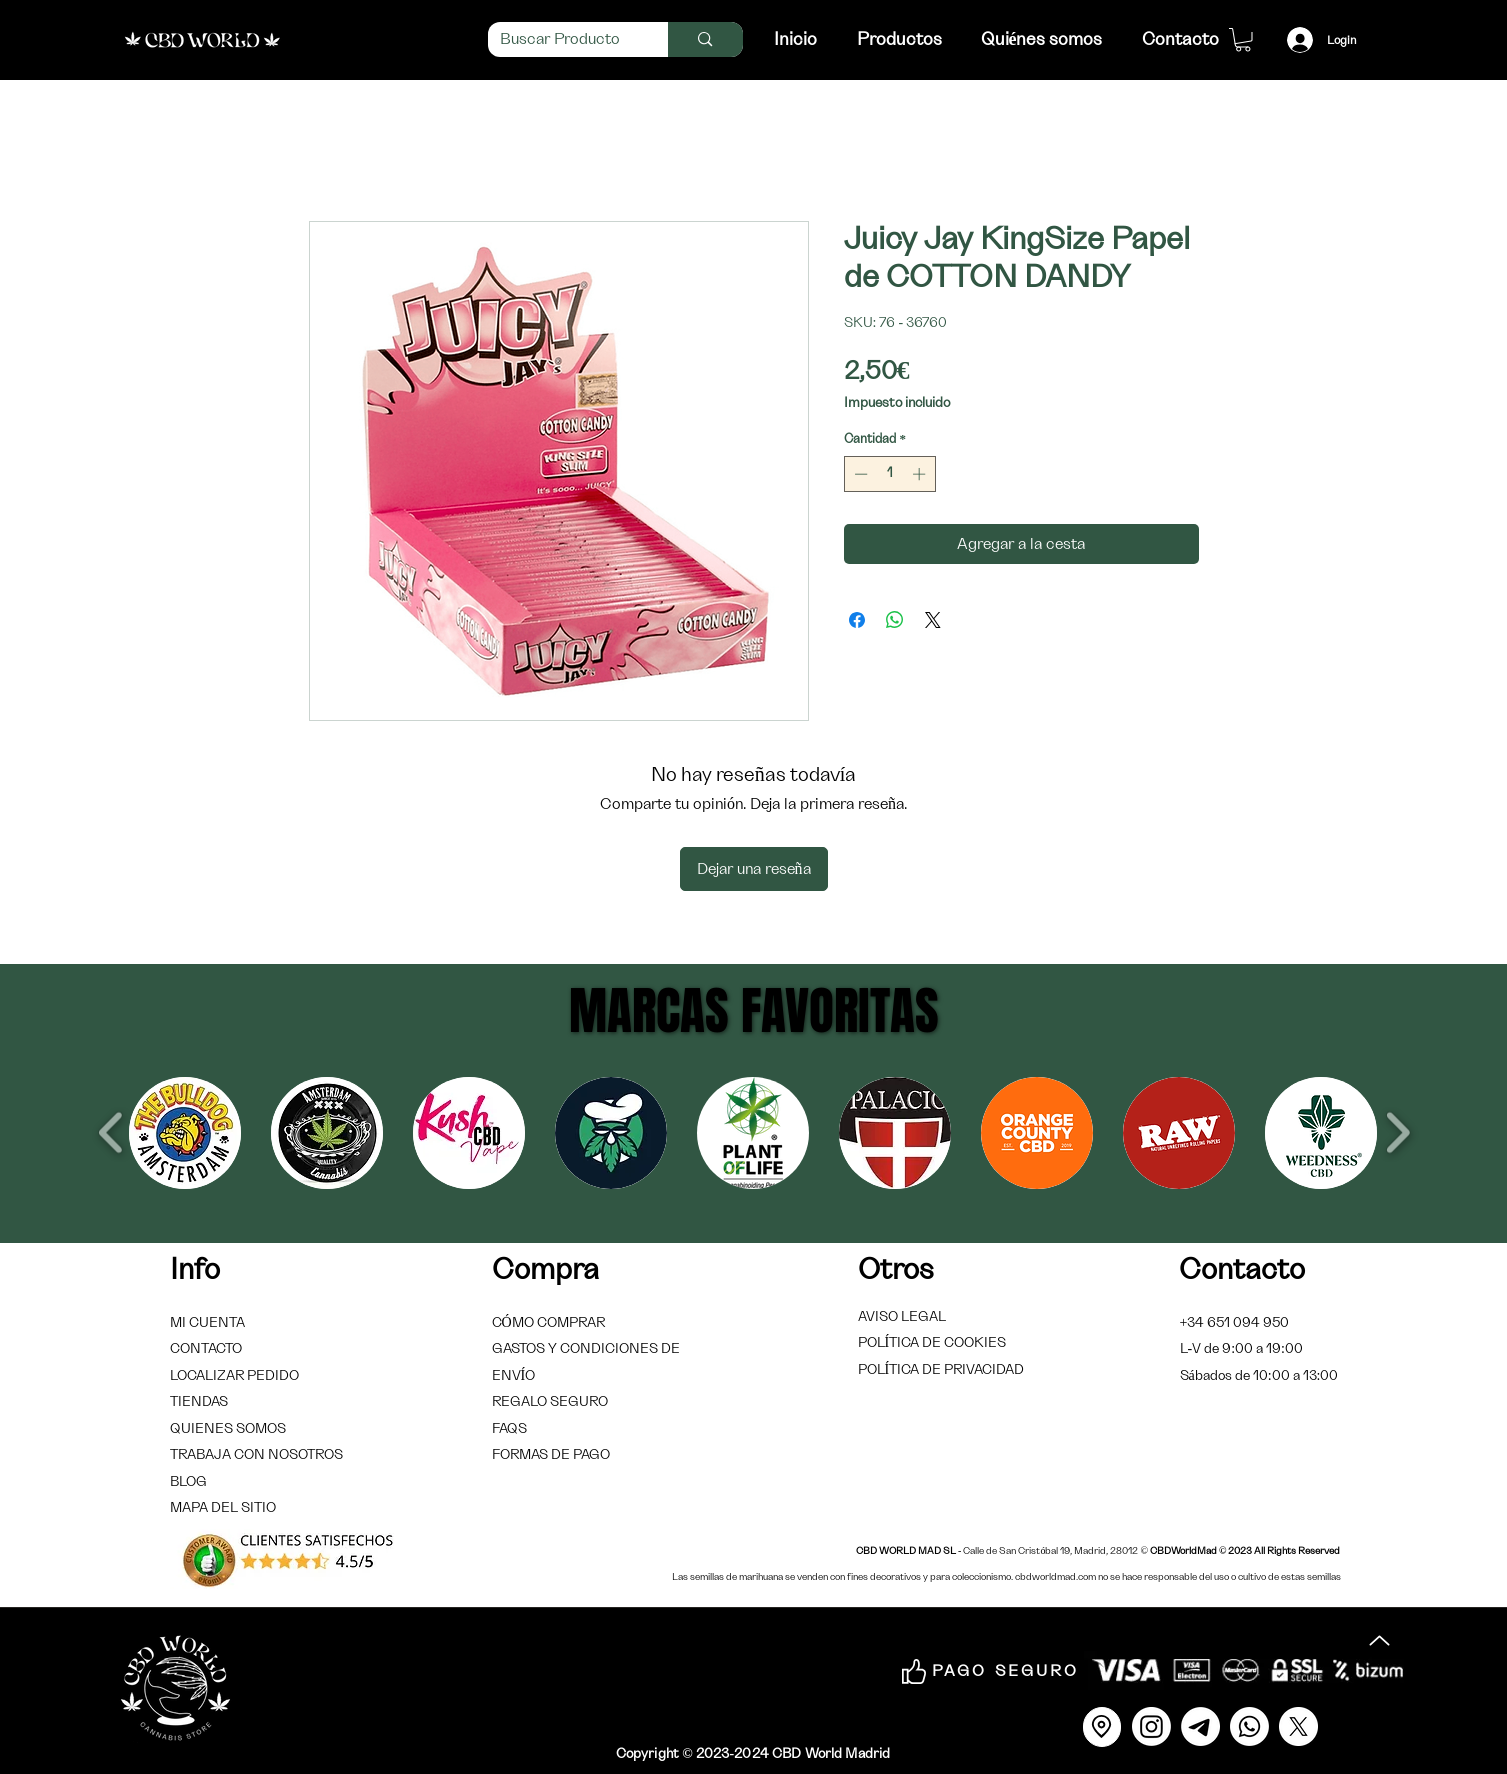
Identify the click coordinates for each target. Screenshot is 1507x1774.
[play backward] (111, 1132)
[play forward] (1397, 1132)
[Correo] (1200, 1726)
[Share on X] (933, 620)
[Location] (1102, 1727)
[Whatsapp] (1249, 1726)
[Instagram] (1151, 1726)
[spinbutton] (889, 474)
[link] (1243, 40)
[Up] (1380, 1640)
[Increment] (921, 474)
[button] (185, 1133)
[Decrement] (859, 474)
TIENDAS (199, 1402)
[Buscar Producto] (563, 39)
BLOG (188, 1482)
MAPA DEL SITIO (223, 1508)
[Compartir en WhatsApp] (895, 620)
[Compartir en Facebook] (857, 620)
